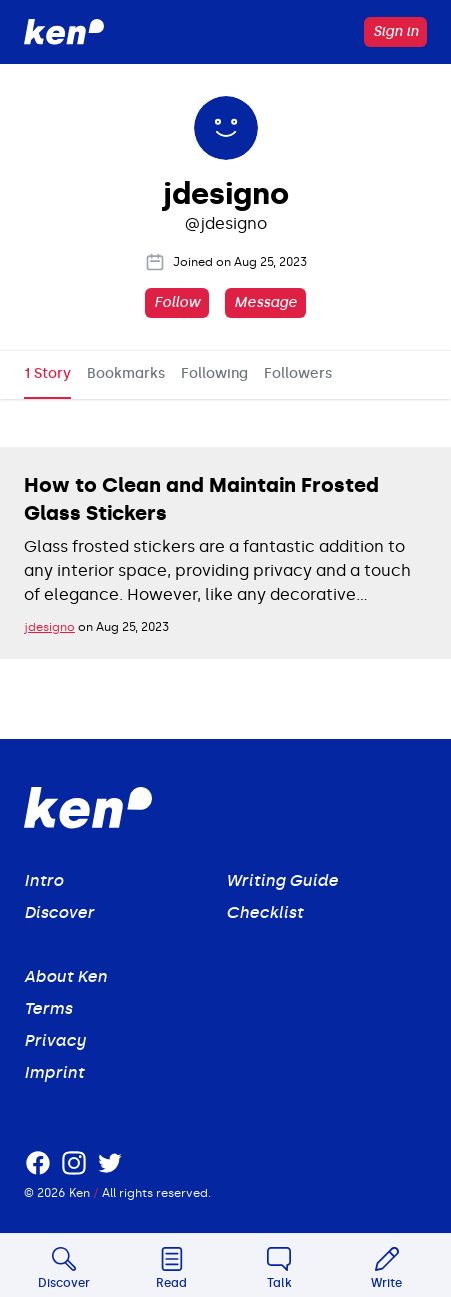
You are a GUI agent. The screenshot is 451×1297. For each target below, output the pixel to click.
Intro (43, 880)
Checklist (264, 912)
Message (265, 302)
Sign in (395, 31)
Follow (177, 302)
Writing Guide (282, 880)
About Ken (65, 976)
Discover (59, 912)
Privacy (55, 1040)
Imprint (54, 1072)
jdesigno (49, 627)
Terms (48, 1008)
